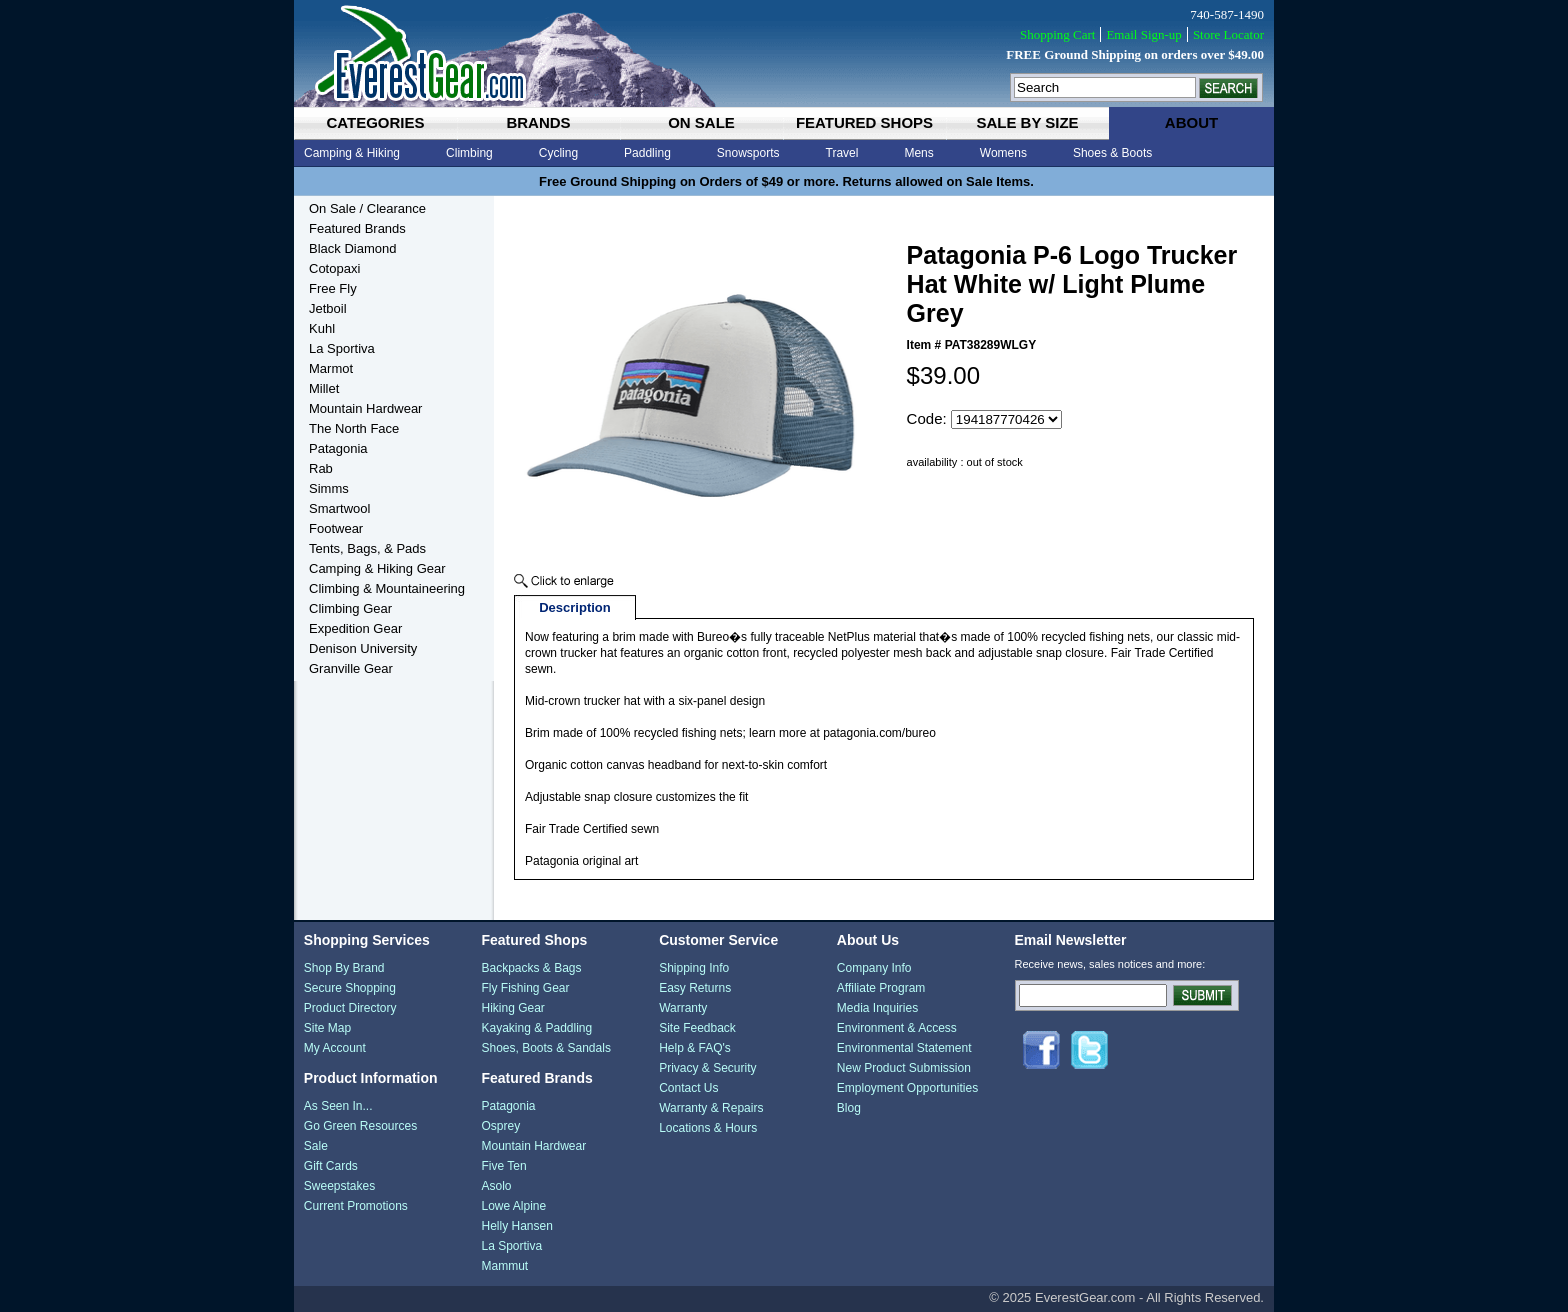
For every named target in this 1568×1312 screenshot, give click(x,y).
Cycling (558, 153)
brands (538, 122)
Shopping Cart (1057, 34)
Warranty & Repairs (711, 1108)
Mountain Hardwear (365, 408)
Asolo (496, 1186)
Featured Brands (357, 228)
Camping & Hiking (352, 153)
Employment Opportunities (907, 1088)
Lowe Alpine (513, 1206)
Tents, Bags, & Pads (367, 548)
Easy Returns (695, 988)
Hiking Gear (512, 1008)
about (1191, 122)
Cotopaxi (334, 268)
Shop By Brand (344, 968)
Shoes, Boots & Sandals (545, 1048)
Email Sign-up (1143, 34)
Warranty (683, 1008)
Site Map (327, 1028)
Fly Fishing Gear (525, 988)
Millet (324, 388)
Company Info (874, 968)
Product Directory (350, 1008)
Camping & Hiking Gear (377, 568)
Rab (321, 468)
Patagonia (338, 448)
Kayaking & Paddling (536, 1028)
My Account (335, 1048)
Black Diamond (352, 248)
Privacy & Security (707, 1068)
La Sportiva (342, 348)
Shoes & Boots (1112, 153)
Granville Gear (351, 668)
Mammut (504, 1266)
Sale (316, 1146)
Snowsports (748, 153)
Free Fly (333, 288)
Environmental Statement (904, 1048)
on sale (701, 122)
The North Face (354, 428)
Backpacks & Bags (531, 968)
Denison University (363, 648)
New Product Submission (904, 1068)
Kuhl (322, 328)
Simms (329, 488)
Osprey (500, 1126)
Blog (849, 1108)
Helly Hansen (516, 1226)
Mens (918, 153)
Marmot (331, 368)
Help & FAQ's (695, 1048)
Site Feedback (697, 1028)
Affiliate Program (881, 988)
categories (375, 122)
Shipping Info (694, 968)
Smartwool (339, 508)
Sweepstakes (339, 1186)
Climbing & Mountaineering (387, 588)
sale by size (1027, 122)
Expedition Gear (355, 628)
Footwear (336, 528)
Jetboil (328, 308)
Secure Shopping (350, 988)
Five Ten (503, 1166)
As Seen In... (338, 1106)
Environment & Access (897, 1028)
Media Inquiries (877, 1008)
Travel (842, 153)
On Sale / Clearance (367, 208)
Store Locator (1228, 34)
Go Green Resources (360, 1126)
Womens (1003, 153)
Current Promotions (356, 1206)
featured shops (864, 122)
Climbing (469, 153)
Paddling (647, 153)
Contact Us (688, 1088)
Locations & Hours (708, 1128)
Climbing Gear (350, 608)
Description (575, 607)
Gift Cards (331, 1166)
